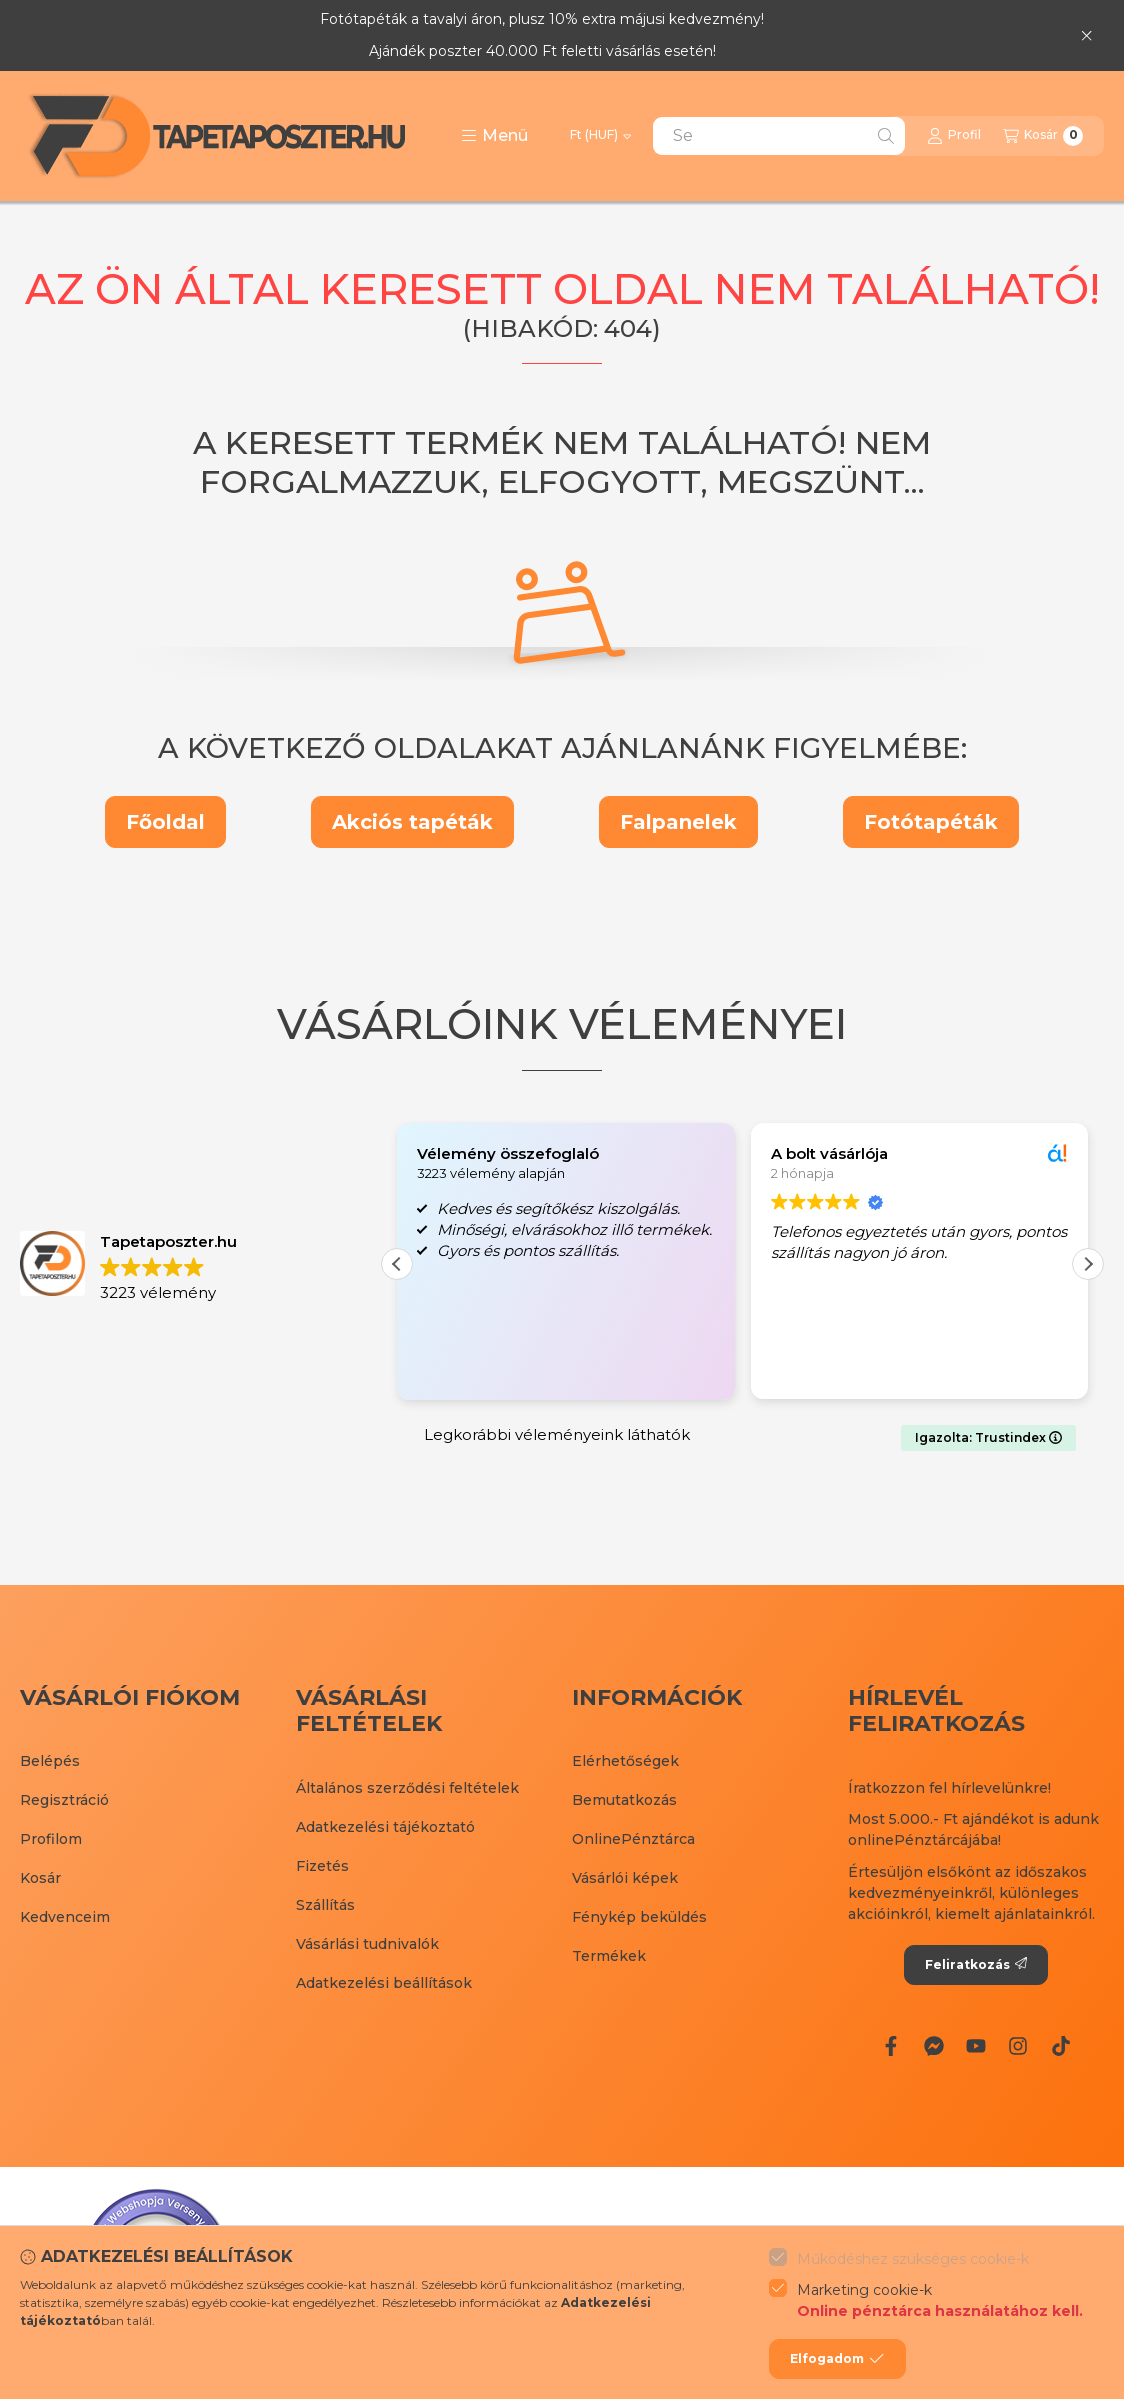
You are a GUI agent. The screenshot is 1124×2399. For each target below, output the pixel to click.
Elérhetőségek (625, 1761)
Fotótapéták (931, 822)
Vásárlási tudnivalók (367, 1944)
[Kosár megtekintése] (1043, 136)
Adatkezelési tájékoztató (385, 1827)
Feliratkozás (976, 1964)
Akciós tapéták (412, 822)
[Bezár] (1086, 35)
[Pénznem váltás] (600, 136)
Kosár (40, 1878)
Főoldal (165, 822)
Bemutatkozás (624, 1800)
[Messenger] (933, 2046)
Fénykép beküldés (639, 1917)
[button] (494, 136)
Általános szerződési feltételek (407, 1788)
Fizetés (322, 1866)
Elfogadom (837, 2359)
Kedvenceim (65, 1917)
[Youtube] (976, 2046)
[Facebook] (891, 2046)
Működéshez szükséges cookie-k (913, 2259)
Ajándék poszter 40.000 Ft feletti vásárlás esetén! (542, 51)
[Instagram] (1018, 2046)
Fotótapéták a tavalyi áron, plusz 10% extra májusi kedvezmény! (542, 19)
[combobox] (779, 136)
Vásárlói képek (625, 1878)
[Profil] (954, 136)
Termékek (609, 1956)
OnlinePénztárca (633, 1839)
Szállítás (325, 1905)
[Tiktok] (1061, 2046)
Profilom (51, 1839)
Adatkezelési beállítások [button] (384, 1983)
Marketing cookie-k (940, 2301)
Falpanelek (678, 822)
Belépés (50, 1761)
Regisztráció (64, 1800)
